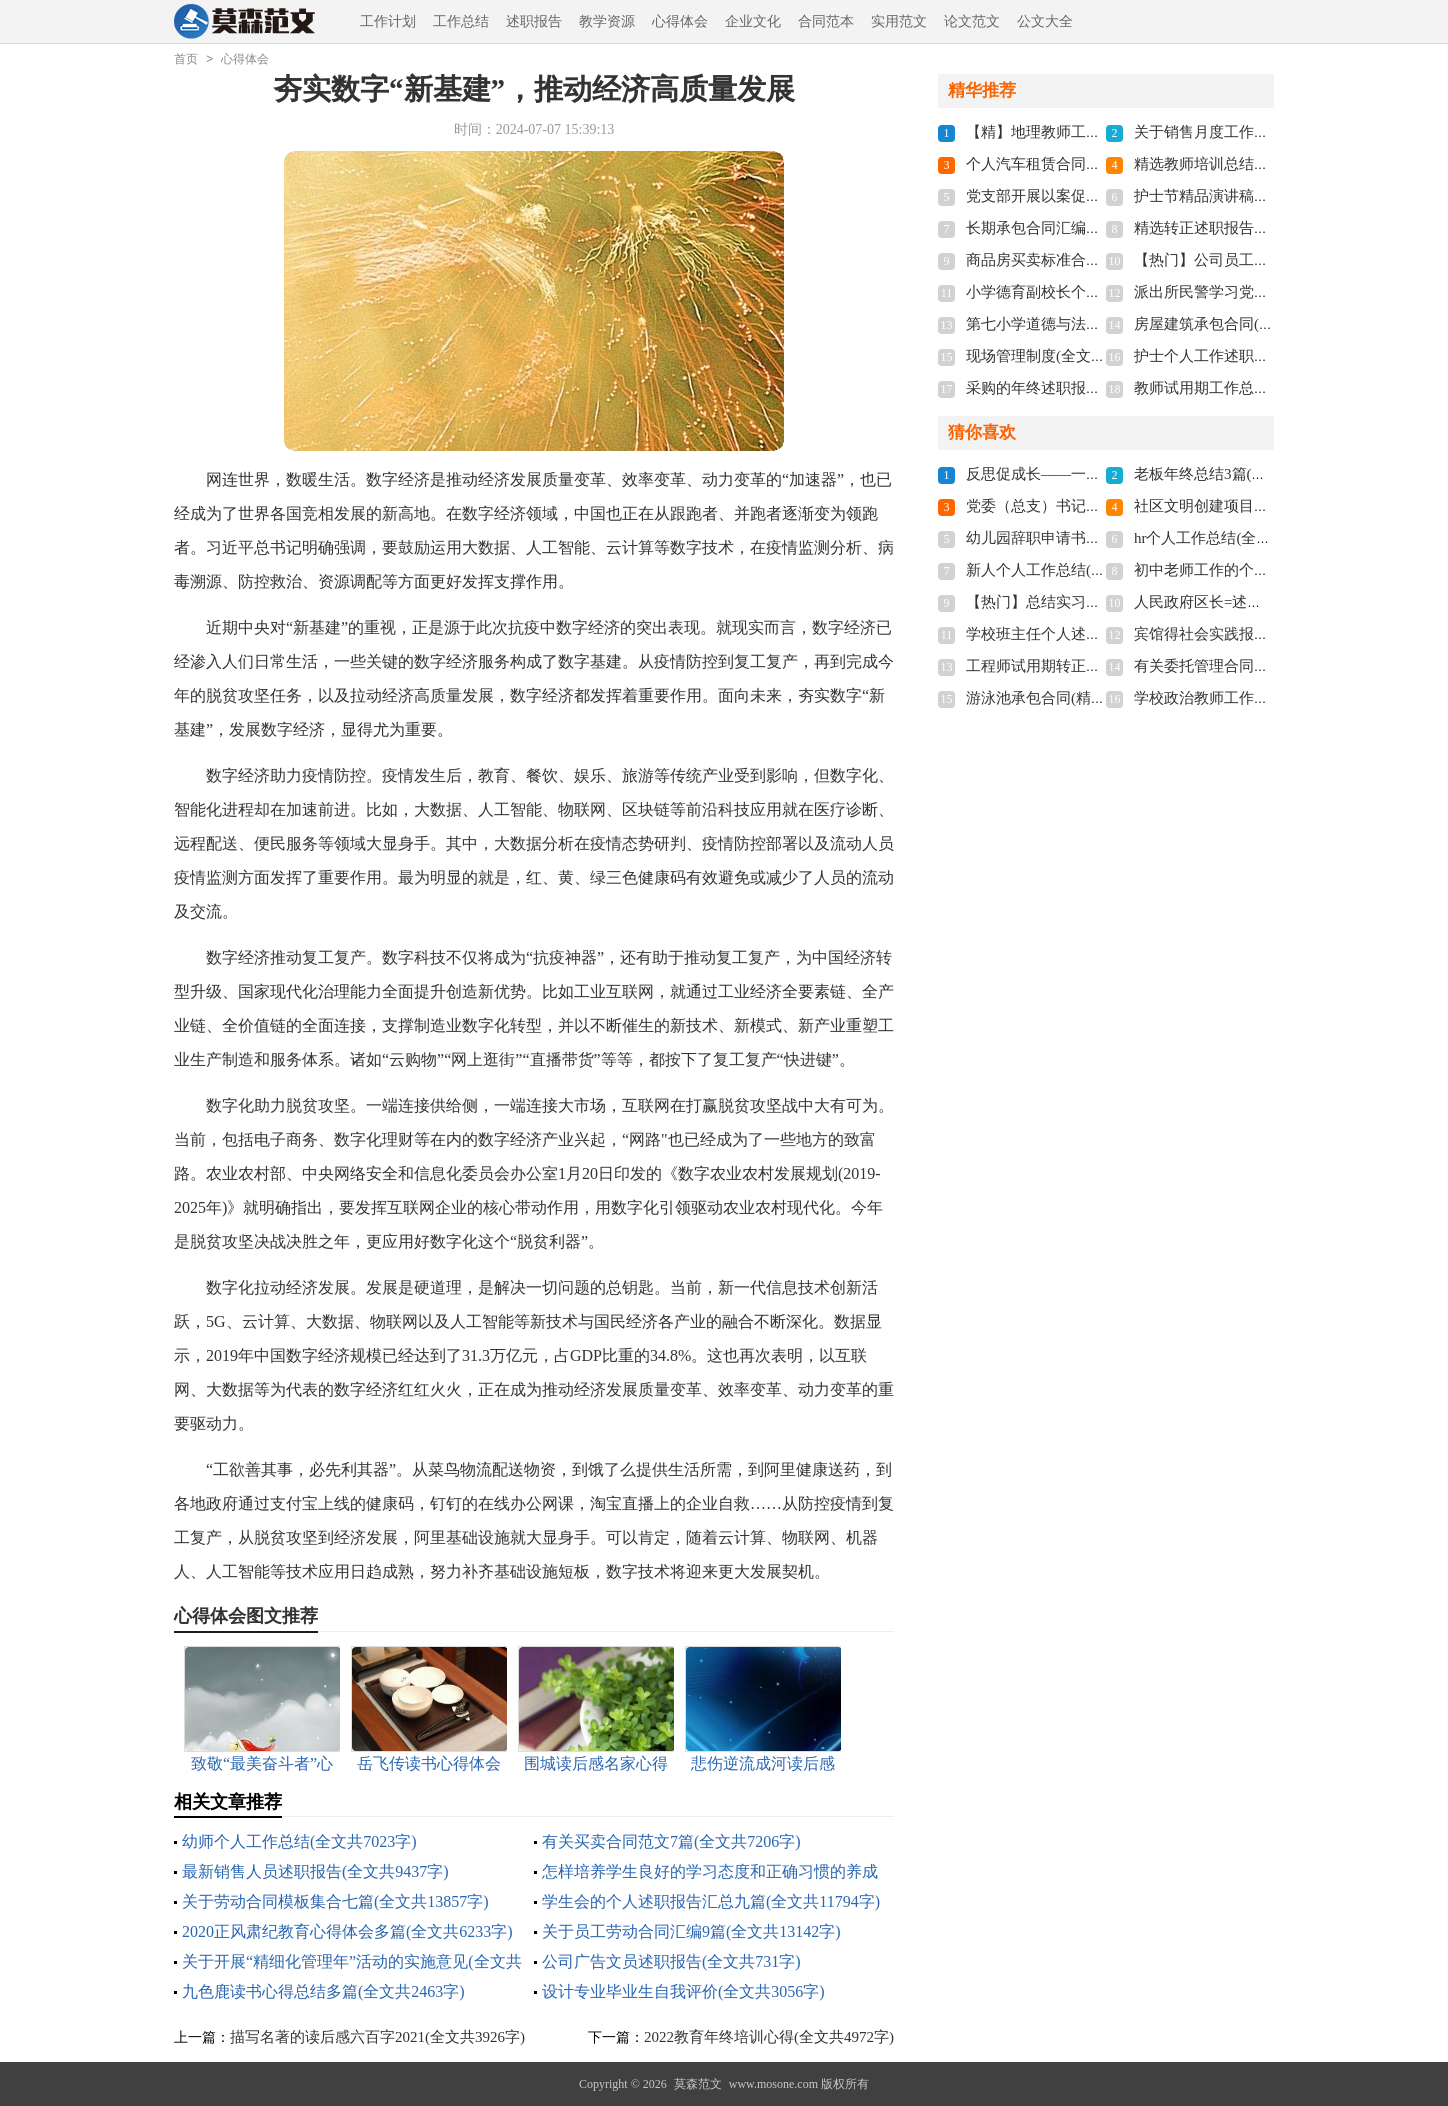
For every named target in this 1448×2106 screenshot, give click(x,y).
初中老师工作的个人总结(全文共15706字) (1270, 570)
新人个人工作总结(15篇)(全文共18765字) (1099, 570)
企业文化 (753, 21)
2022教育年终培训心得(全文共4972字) (769, 2037)
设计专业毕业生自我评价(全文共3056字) (683, 1991)
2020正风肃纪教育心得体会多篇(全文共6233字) (347, 1931)
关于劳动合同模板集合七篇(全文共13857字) (335, 1901)
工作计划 (388, 21)
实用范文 (899, 21)
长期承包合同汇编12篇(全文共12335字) (1095, 228)
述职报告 (534, 21)
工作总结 (461, 21)
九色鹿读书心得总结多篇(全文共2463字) (323, 1991)
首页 (186, 59)
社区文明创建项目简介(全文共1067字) (1259, 506)
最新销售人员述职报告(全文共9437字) (315, 1871)
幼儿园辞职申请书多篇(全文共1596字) (1091, 538)
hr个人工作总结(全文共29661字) (1239, 538)
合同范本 (826, 21)
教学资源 (607, 21)
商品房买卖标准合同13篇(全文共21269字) (1102, 260)
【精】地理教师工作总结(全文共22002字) (1102, 132)
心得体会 (680, 21)
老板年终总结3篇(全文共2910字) (1240, 474)
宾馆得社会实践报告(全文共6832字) (1251, 634)
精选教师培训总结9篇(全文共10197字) (1259, 164)
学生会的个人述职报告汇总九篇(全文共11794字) (711, 1901)
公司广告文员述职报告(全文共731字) (671, 1961)
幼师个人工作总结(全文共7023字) (299, 1841)
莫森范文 (698, 2084)
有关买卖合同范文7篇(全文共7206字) (671, 1841)
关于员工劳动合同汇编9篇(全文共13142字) (691, 1931)
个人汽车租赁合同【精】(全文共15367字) (1102, 164)
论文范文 (972, 21)
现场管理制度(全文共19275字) (1065, 356)
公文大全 (1045, 21)
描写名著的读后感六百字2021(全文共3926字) (377, 2037)
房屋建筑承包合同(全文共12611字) (1247, 324)
